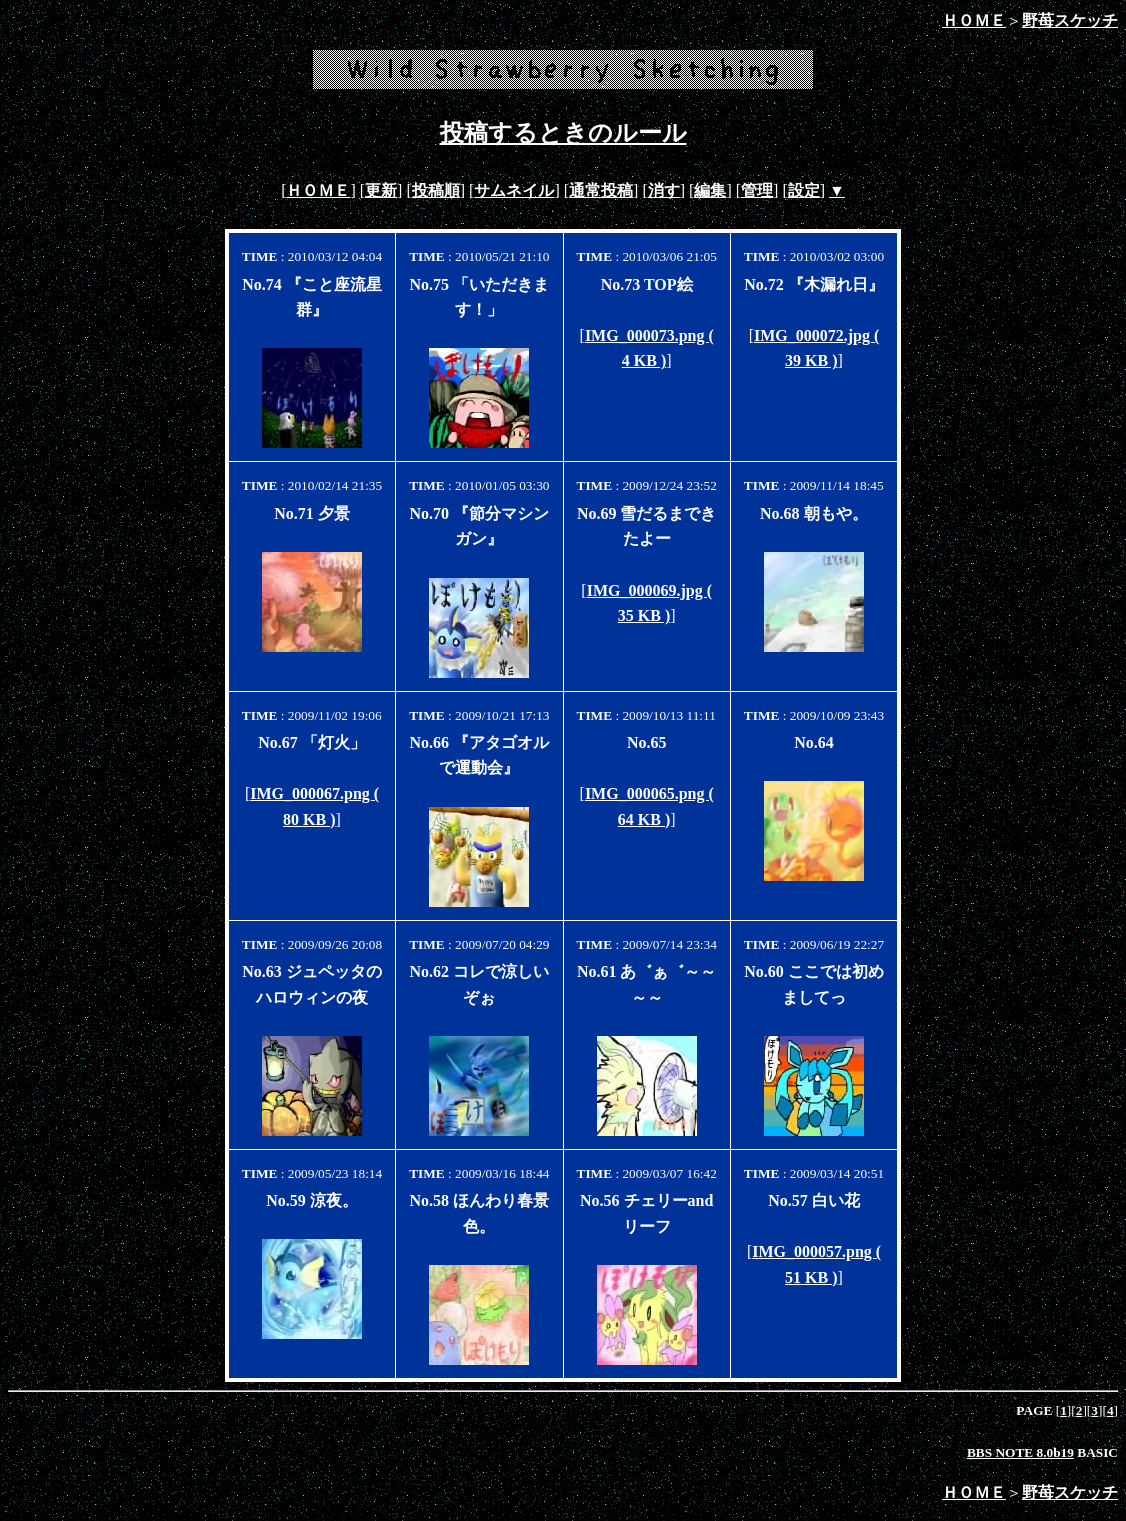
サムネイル (514, 190)
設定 (804, 190)
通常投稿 (601, 190)
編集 (710, 190)
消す (664, 190)
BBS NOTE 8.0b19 (1020, 1452)
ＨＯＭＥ (974, 20)
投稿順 (436, 190)
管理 (757, 190)
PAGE (1035, 1410)
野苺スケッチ (1070, 20)
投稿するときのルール (563, 133)
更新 (381, 190)
